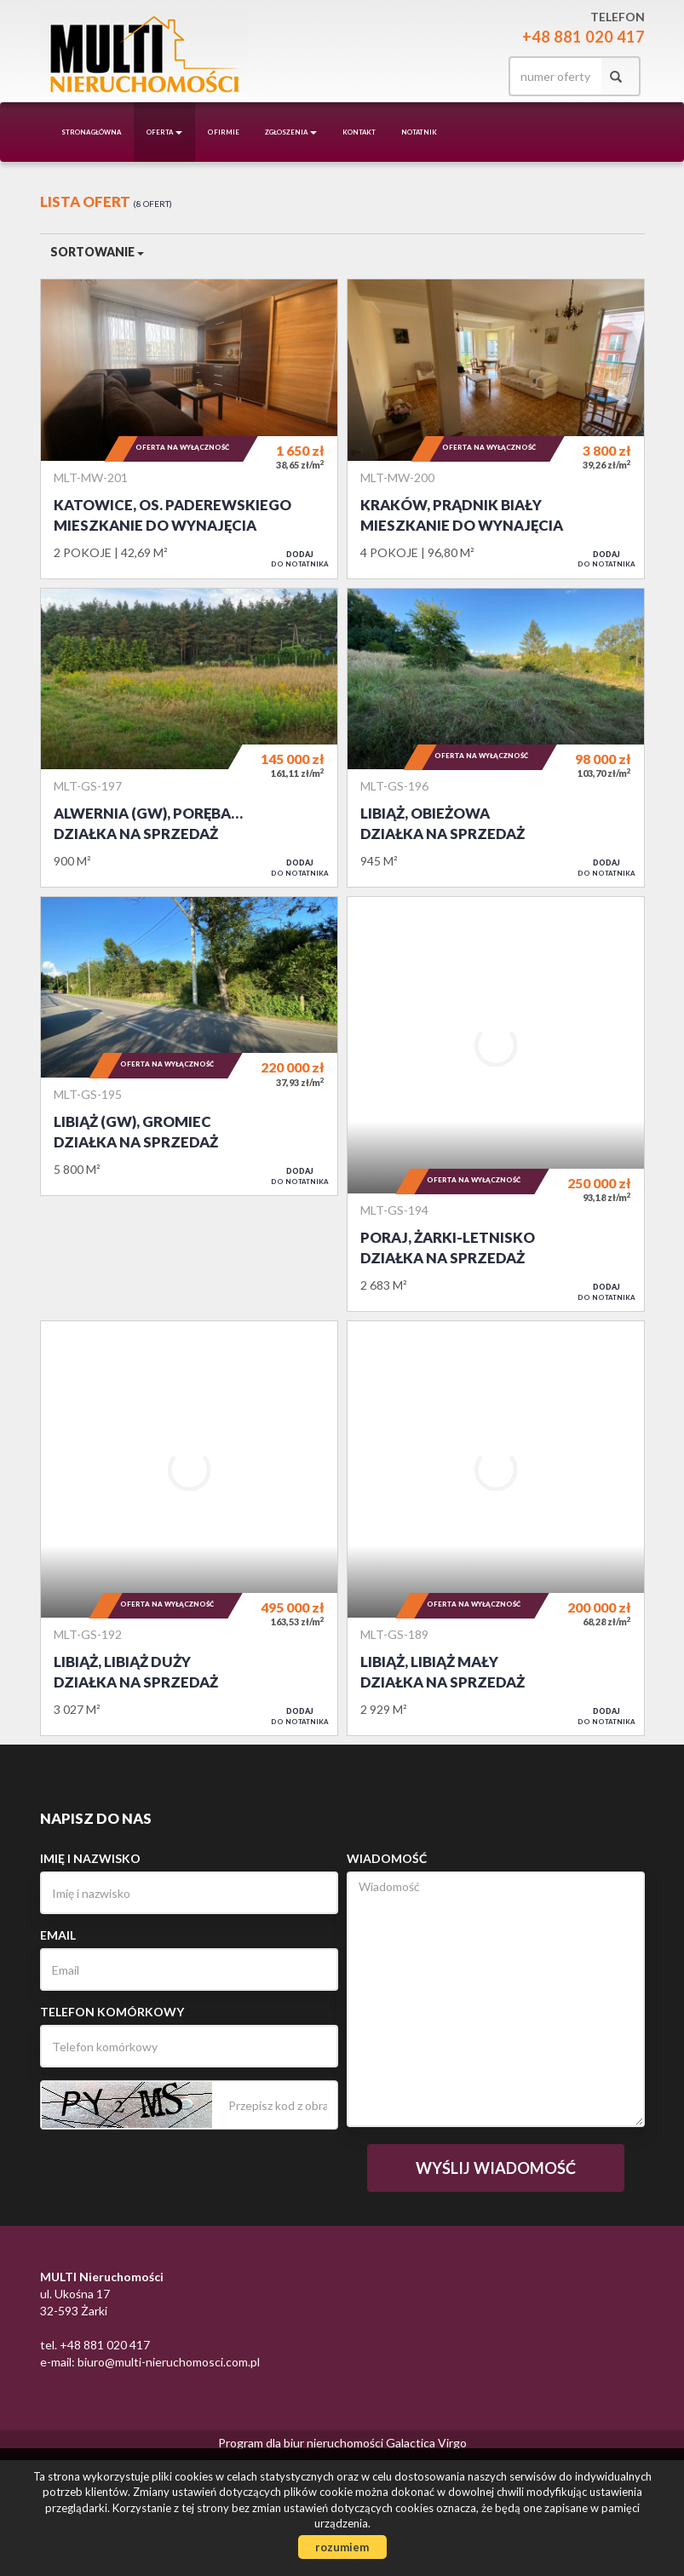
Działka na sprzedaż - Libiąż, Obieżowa (496, 738)
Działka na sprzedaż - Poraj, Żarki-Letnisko (496, 1104)
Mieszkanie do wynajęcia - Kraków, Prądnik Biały (496, 428)
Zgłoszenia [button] (291, 132)
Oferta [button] (164, 132)
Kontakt (359, 132)
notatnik (419, 132)
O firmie (223, 132)
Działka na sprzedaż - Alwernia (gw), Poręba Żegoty (189, 738)
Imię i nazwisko (90, 1858)
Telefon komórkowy (112, 2011)
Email (58, 1935)
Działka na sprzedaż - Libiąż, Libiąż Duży (189, 1528)
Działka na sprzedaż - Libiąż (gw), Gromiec (189, 1046)
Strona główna (91, 132)
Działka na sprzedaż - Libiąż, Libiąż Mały (496, 1528)
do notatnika (300, 558)
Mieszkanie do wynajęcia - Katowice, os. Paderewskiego (189, 428)
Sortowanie (97, 251)
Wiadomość (387, 1858)
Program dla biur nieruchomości (302, 2442)
